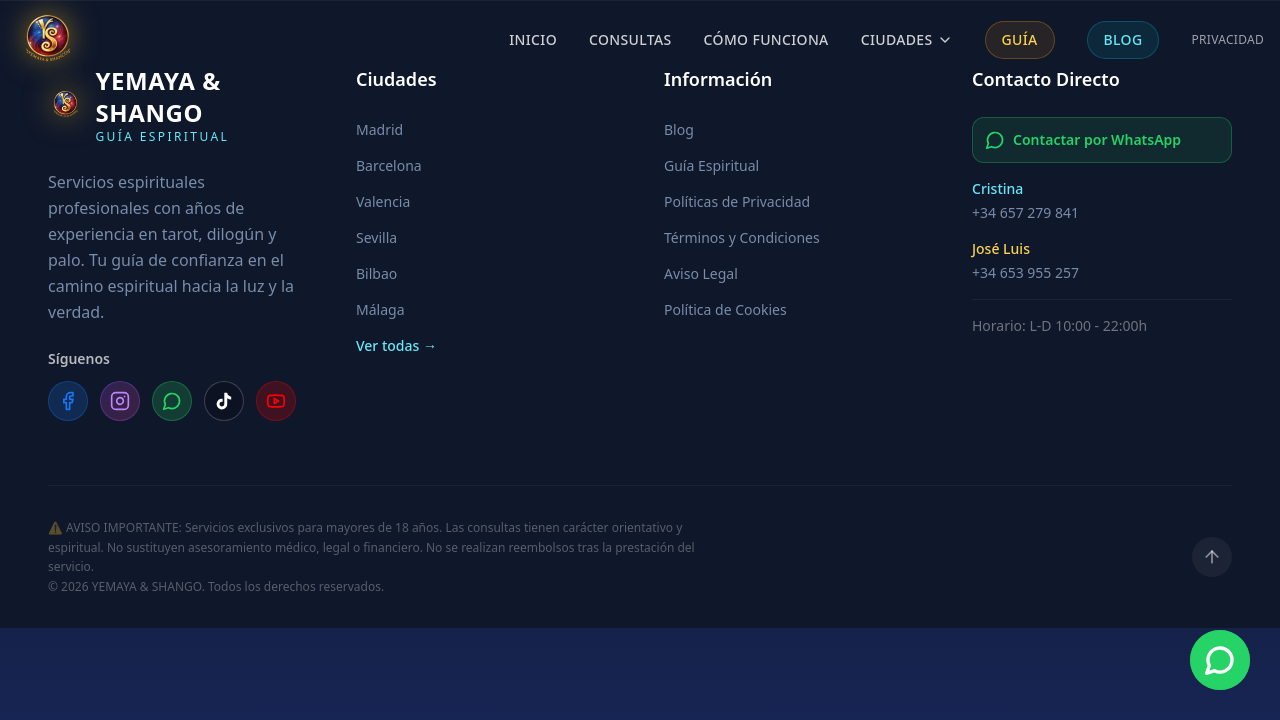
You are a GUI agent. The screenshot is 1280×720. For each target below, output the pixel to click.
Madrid (379, 129)
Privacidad (1227, 40)
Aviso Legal (701, 273)
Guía (1020, 39)
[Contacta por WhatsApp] (1220, 660)
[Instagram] (120, 401)
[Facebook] (68, 401)
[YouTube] (276, 401)
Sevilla (376, 237)
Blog (1123, 39)
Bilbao (376, 273)
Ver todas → (396, 345)
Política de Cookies (725, 309)
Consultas (630, 39)
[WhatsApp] (172, 401)
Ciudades (907, 39)
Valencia (383, 201)
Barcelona (389, 165)
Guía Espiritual (711, 165)
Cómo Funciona (766, 39)
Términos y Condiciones (742, 237)
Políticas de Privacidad (737, 201)
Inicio (533, 39)
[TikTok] (224, 401)
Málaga (380, 309)
